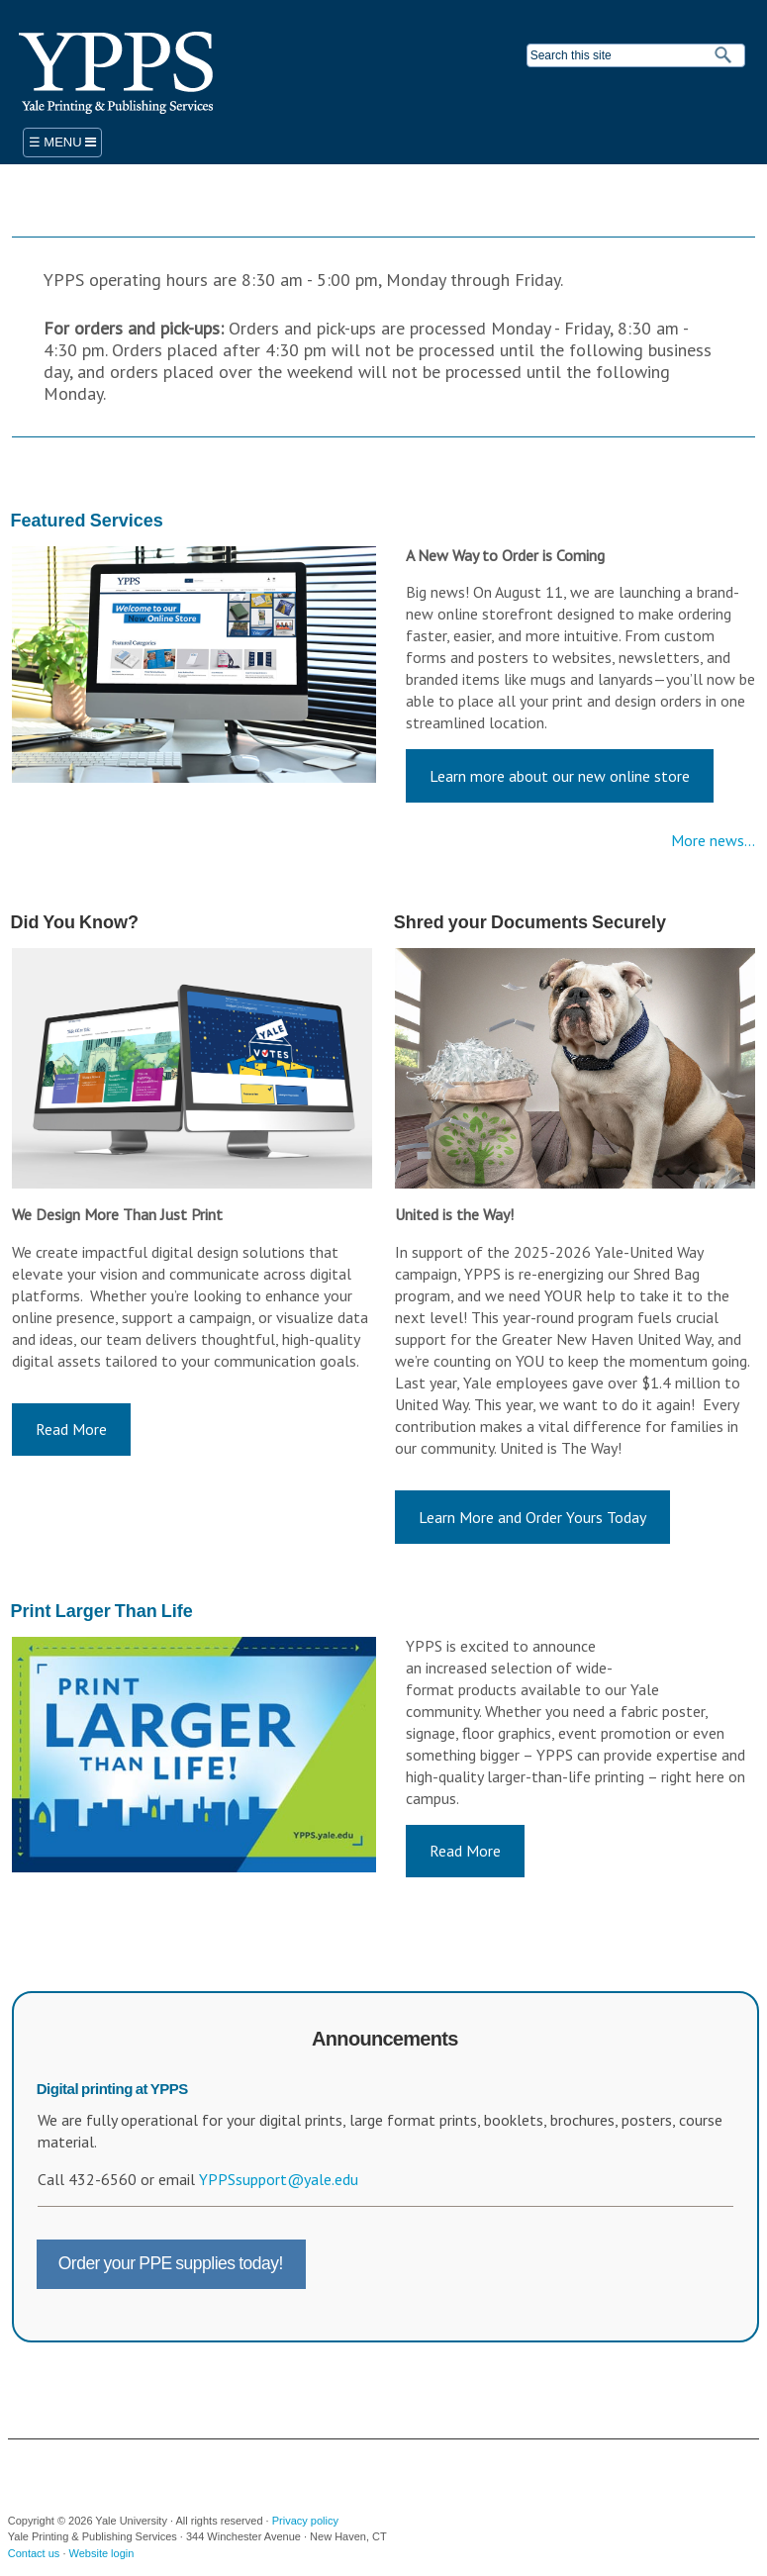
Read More (71, 1429)
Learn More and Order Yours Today (532, 1517)
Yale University (48, 2469)
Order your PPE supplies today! (170, 2263)
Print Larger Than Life (102, 1611)
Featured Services (87, 520)
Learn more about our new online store (560, 776)
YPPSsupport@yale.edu (278, 2179)
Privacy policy (305, 2521)
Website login (102, 2553)
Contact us (34, 2553)
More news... (713, 840)
